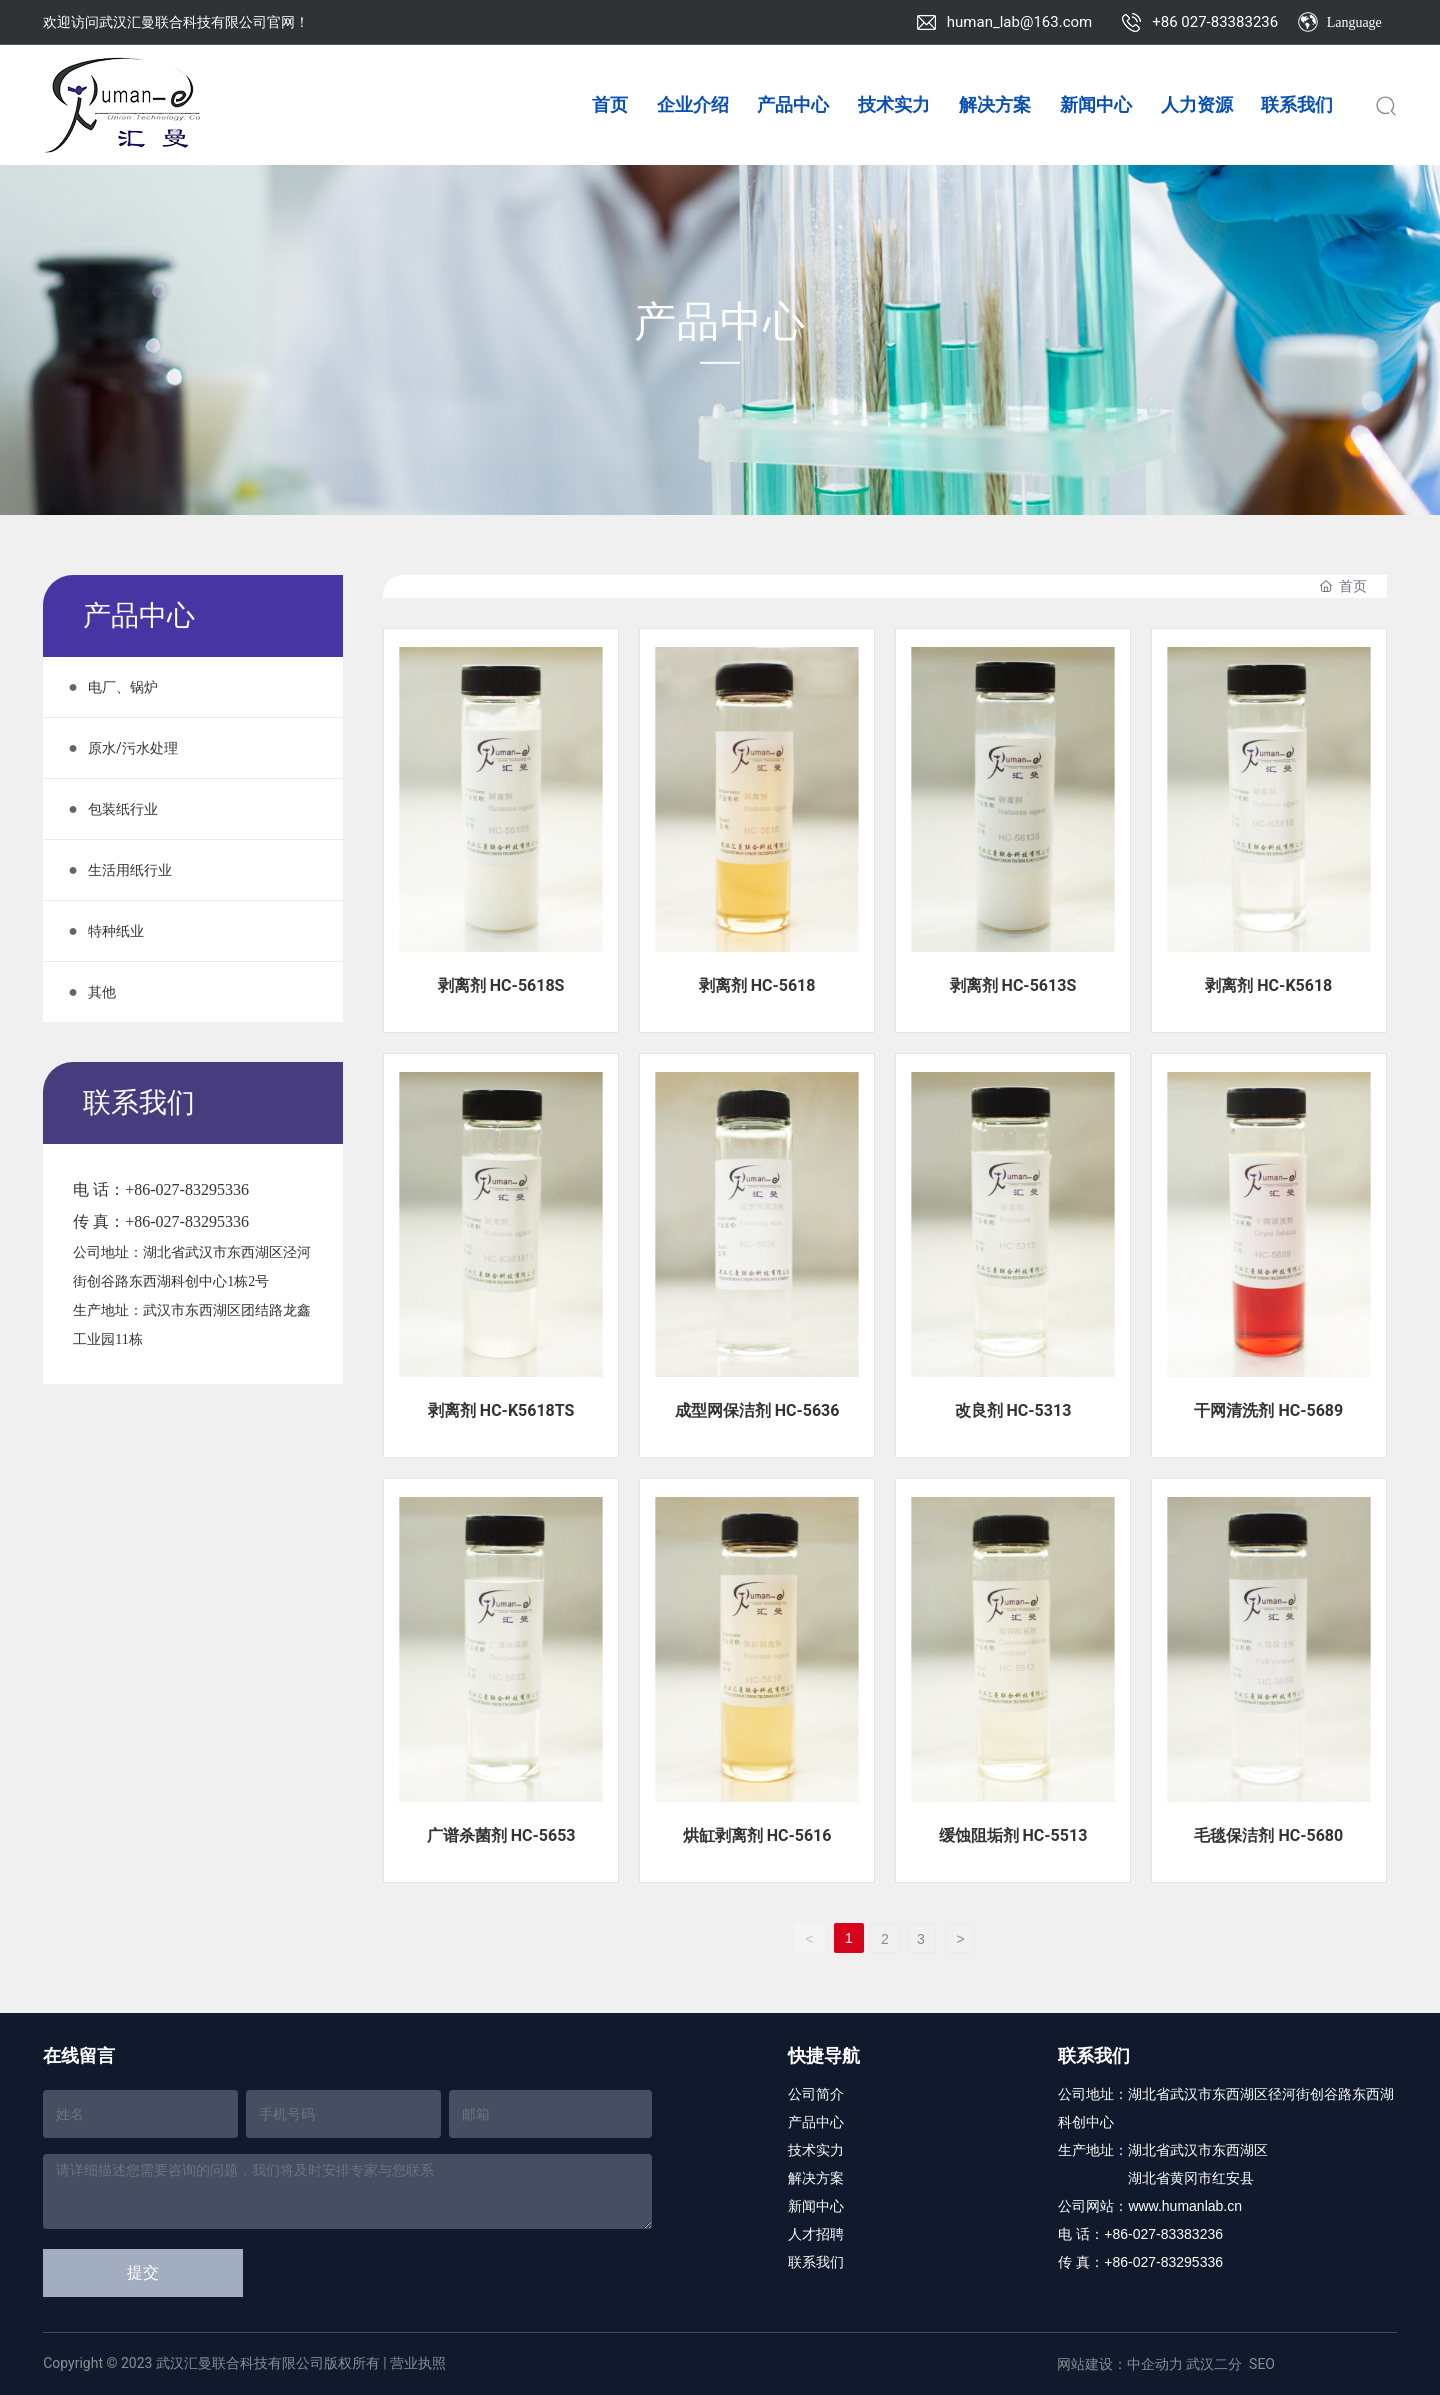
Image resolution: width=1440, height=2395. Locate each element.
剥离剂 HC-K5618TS (501, 1410)
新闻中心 (816, 2206)
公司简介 (816, 2094)
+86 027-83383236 (1215, 22)
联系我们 (816, 2262)
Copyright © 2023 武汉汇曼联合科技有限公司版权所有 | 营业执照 (244, 2363)
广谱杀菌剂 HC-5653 (501, 1835)
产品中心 (720, 325)
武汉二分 (1214, 2364)
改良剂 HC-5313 (1013, 1410)
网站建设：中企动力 (1120, 2364)
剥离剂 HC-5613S (1013, 985)
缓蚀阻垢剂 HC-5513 (1013, 1835)
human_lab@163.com (1019, 22)
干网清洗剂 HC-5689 (1268, 1410)
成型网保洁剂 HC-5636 (757, 1410)
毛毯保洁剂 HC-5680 (1268, 1835)
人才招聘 (816, 2234)
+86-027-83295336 (187, 1189)
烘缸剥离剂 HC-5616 (757, 1835)
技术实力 (816, 2150)
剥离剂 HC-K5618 (1268, 985)
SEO (1262, 2364)
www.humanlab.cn (1185, 2206)
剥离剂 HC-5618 (757, 985)
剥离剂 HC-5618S (501, 985)
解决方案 (816, 2178)
